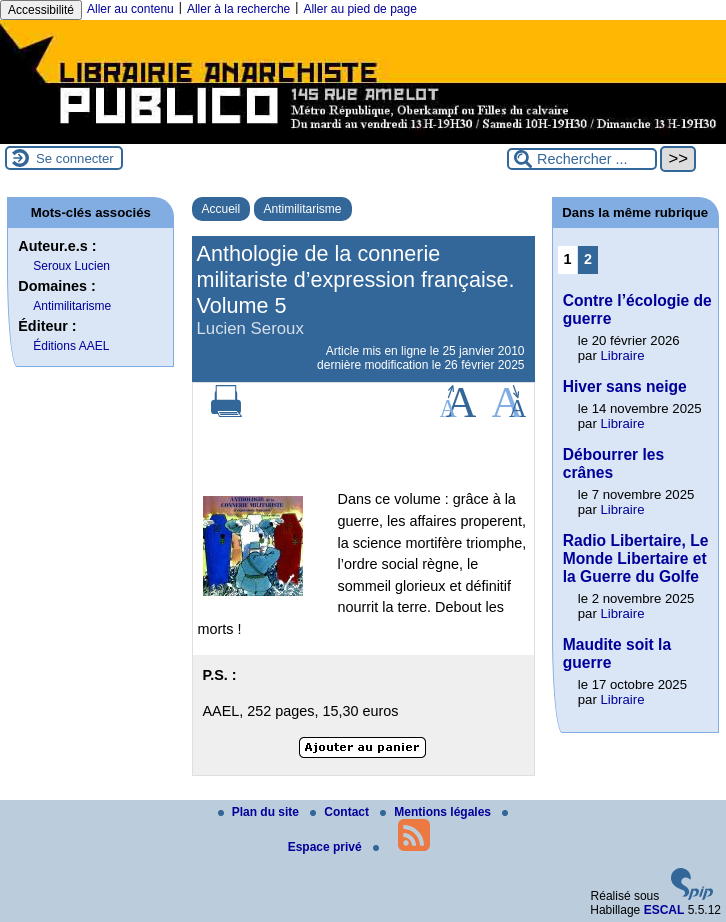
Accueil (221, 209)
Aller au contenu (130, 9)
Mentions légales (437, 812)
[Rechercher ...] (582, 159)
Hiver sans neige (625, 386)
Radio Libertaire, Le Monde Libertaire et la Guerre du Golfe (636, 558)
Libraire (623, 355)
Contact (341, 812)
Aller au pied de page (359, 9)
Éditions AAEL (71, 346)
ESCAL (664, 910)
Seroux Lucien (71, 266)
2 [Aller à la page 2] (588, 259)
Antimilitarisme (303, 209)
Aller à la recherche (238, 9)
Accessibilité (41, 10)
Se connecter (75, 158)
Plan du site (260, 812)
